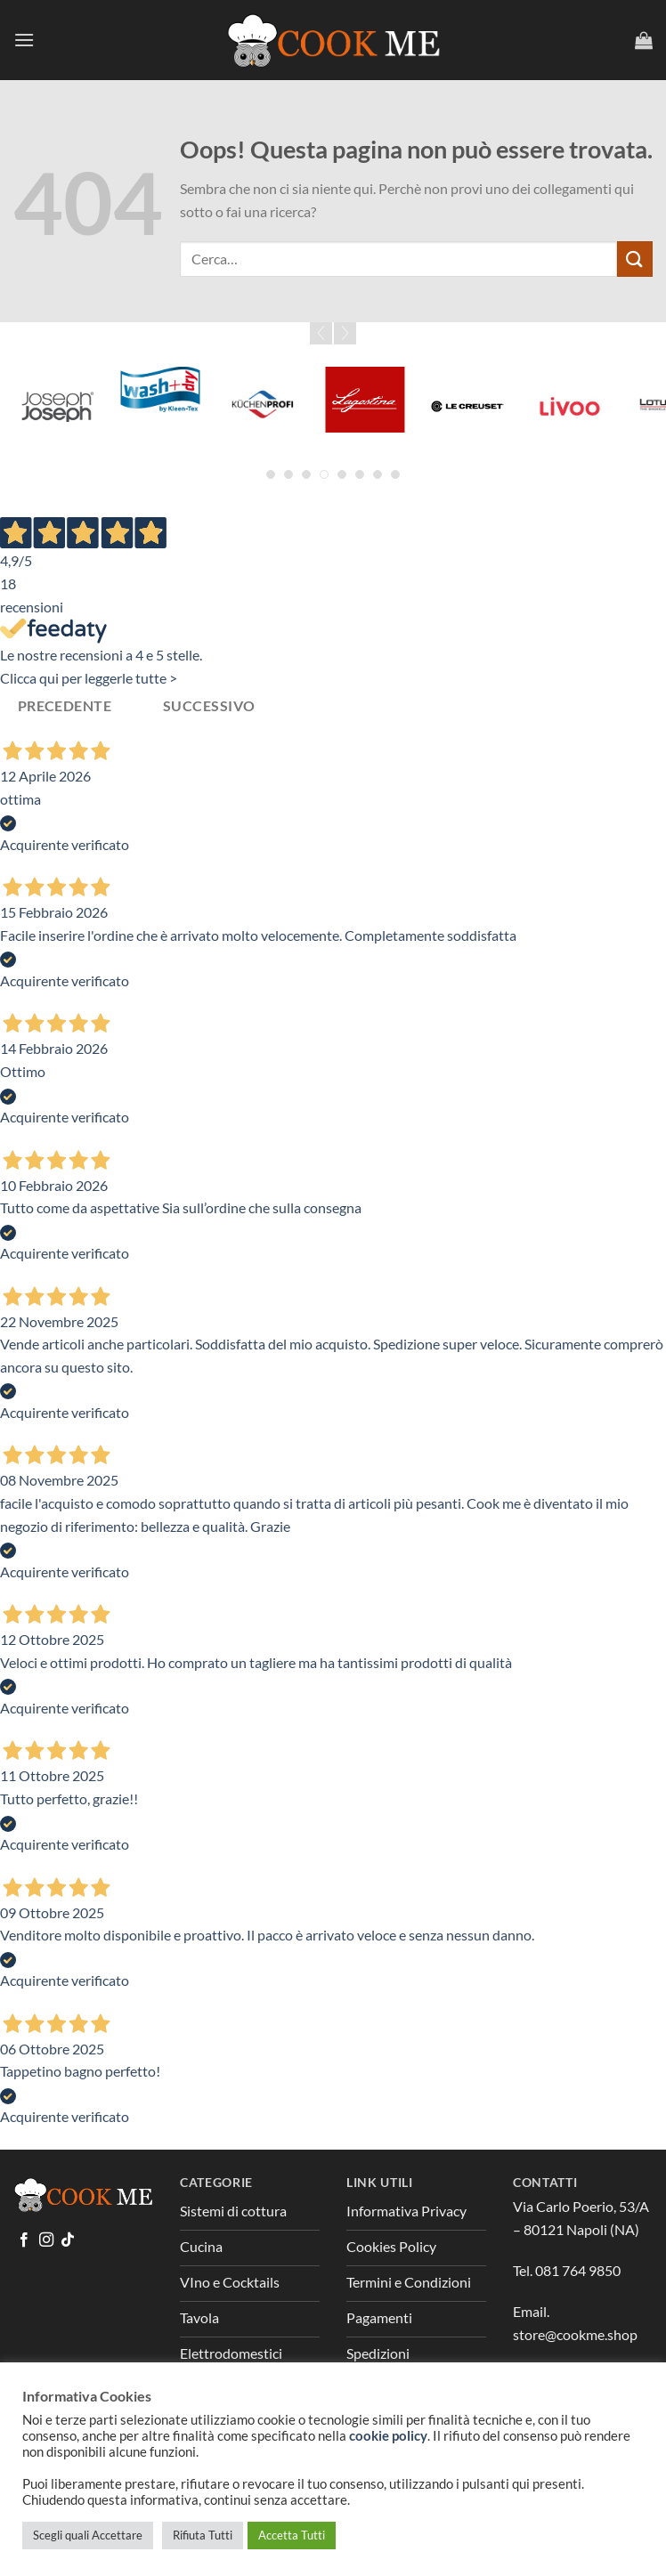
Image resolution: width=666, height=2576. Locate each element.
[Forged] (160, 374)
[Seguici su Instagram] (46, 2240)
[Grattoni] (467, 389)
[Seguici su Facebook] (24, 2240)
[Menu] (24, 39)
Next (345, 333)
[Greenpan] (569, 374)
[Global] (263, 406)
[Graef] (365, 406)
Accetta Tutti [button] (291, 2535)
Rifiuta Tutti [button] (202, 2535)
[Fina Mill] (58, 406)
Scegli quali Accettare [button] (87, 2535)
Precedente (65, 706)
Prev (321, 333)
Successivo (209, 706)
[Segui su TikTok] (68, 2240)
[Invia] (635, 258)
